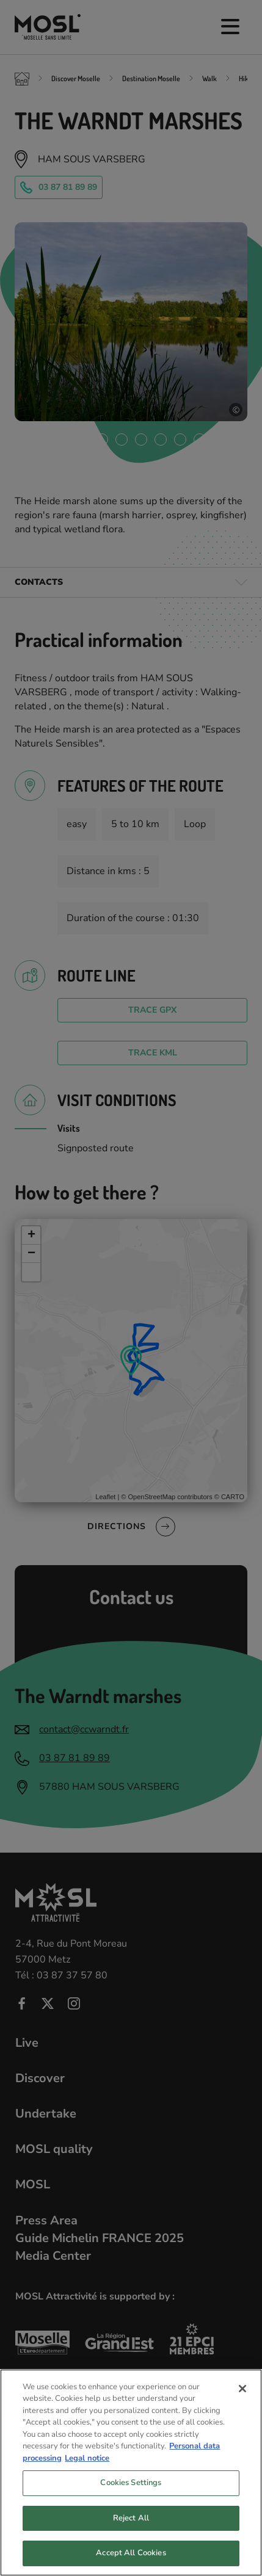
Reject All (131, 2529)
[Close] (242, 2399)
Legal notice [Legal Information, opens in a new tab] (87, 2469)
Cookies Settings (130, 2493)
